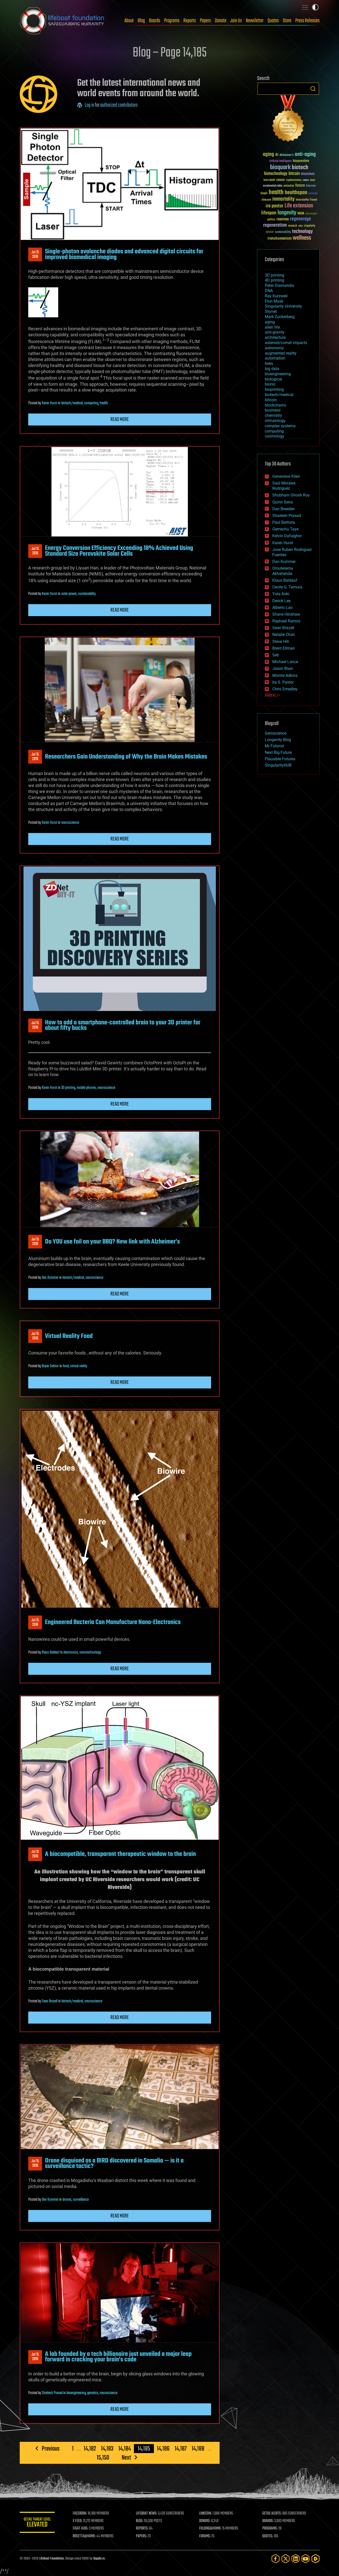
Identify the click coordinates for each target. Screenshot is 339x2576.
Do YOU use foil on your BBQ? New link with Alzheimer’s (112, 1242)
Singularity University (283, 306)
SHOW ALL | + (272, 695)
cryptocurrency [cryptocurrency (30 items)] (294, 180)
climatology (275, 420)
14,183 (107, 2448)
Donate (220, 21)
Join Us (236, 21)
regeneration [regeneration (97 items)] (275, 225)
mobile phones (86, 1088)
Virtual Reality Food (69, 1336)
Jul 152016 (35, 254)
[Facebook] (276, 2558)
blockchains (275, 405)
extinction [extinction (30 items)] (289, 186)
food (66, 1366)
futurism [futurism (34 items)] (311, 186)
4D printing (274, 280)
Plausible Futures (280, 759)
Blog (141, 21)
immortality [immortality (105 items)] (283, 199)
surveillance (81, 2199)
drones (66, 2199)
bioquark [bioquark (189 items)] (280, 167)
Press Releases (307, 21)
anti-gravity (275, 332)
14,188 (198, 2448)
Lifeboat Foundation (51, 2559)
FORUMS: (205, 2536)
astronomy (274, 348)
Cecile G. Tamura (287, 587)
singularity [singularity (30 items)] (309, 226)
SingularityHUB (278, 765)
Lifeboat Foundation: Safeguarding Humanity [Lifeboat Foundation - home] (62, 20)
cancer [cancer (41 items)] (280, 180)
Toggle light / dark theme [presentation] (315, 7)
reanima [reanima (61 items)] (283, 219)
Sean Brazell (49, 2001)
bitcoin (271, 400)
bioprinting (274, 389)
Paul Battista (283, 522)
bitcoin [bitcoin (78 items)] (294, 173)
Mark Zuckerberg (280, 316)
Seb (275, 655)
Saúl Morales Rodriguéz (284, 486)
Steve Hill (280, 641)
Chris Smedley (285, 689)
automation (275, 358)
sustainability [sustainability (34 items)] (283, 232)
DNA (269, 290)
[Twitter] (286, 2558)
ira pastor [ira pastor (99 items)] (274, 206)
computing (91, 403)
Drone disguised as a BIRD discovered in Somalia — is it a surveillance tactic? (114, 2163)
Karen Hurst (49, 403)
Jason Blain (282, 668)
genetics (92, 2393)
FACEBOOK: (80, 2513)
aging (270, 322)
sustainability (87, 594)
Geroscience (275, 733)
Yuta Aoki (280, 593)
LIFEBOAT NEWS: (146, 2513)
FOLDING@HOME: (210, 2528)
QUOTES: (267, 2536)
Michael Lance (285, 661)
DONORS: (204, 2521)
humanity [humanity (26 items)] (313, 193)
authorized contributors (119, 105)
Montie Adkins (285, 675)
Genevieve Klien (286, 476)
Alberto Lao (282, 607)
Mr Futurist (274, 746)
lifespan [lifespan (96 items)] (268, 213)
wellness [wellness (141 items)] (302, 238)
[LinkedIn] (296, 2558)
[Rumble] (316, 2558)
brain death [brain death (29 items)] (269, 180)
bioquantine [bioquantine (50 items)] (301, 161)
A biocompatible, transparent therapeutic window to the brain (120, 1854)
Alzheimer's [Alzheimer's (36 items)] (287, 155)
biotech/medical (72, 403)
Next (126, 2457)
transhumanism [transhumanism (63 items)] (280, 238)
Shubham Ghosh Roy (291, 495)
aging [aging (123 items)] (268, 154)
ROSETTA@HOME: (84, 2536)
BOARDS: (268, 2521)
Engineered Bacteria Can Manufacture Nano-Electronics (113, 1622)
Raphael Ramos (286, 621)
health (104, 403)
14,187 (181, 2448)
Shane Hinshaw (286, 614)
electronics (70, 1652)
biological (273, 379)
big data (272, 368)
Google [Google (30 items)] (264, 193)
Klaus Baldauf (50, 1652)
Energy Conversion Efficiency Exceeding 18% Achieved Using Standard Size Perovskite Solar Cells (119, 551)
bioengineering (76, 2393)
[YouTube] (306, 2558)
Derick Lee (281, 600)
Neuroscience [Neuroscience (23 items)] (311, 214)
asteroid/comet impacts (286, 342)
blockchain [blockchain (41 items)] (308, 174)
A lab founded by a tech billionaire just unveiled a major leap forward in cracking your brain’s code (118, 2357)
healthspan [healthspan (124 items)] (296, 193)
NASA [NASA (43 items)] (301, 214)
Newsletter (255, 21)
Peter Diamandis (279, 285)
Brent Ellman (283, 648)
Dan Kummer (50, 1278)
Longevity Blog (278, 739)
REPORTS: (142, 2528)
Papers (205, 21)
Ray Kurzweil (276, 296)
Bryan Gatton (50, 1366)
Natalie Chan (283, 634)
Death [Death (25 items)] (312, 180)
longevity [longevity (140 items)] (287, 213)
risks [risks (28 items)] (300, 225)
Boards (154, 21)
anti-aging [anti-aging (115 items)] (305, 154)
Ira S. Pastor (283, 682)
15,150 (103, 2457)
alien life (272, 327)
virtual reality (78, 1366)
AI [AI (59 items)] (276, 155)
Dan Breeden (283, 508)
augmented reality (281, 353)
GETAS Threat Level (37, 2523)
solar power (69, 594)
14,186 (163, 2448)
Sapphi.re (99, 2559)
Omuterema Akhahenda (282, 571)
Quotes (273, 21)
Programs (171, 21)
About (129, 21)
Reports (189, 21)
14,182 (90, 2448)
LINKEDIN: (205, 2513)
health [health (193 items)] (276, 192)
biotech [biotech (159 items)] (300, 167)
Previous (50, 2448)
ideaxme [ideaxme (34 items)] (266, 200)
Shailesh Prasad (52, 2393)
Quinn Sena (282, 502)
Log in (89, 105)
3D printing (68, 1088)
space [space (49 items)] (270, 232)
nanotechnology (90, 1652)
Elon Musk (274, 301)
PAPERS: (141, 2536)
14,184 (124, 2448)
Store (287, 21)
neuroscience (70, 823)
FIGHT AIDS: (80, 2528)
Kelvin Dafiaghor (287, 535)
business (273, 410)
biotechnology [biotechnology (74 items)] (275, 173)
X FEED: (77, 2521)
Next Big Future (278, 752)
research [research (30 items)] (292, 226)
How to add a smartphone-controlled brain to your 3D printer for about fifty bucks (122, 1025)
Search (313, 89)
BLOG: (139, 2521)
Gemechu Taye (285, 529)
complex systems (280, 426)
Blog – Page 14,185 (170, 53)
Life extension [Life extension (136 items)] (299, 206)
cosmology (274, 436)
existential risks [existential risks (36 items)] (272, 186)
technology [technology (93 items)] (302, 232)
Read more (119, 419)
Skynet (271, 311)
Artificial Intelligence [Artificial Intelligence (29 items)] (280, 161)
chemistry (273, 415)
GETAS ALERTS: (272, 2513)
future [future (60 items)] (300, 185)
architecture (275, 337)
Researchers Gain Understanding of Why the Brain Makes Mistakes (126, 757)
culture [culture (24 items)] (306, 180)
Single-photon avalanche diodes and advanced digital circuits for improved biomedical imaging (124, 254)
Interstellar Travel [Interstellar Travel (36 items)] (306, 200)
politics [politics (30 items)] (271, 219)
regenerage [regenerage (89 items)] (300, 219)
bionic (270, 384)
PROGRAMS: (270, 2528)
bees (269, 363)
